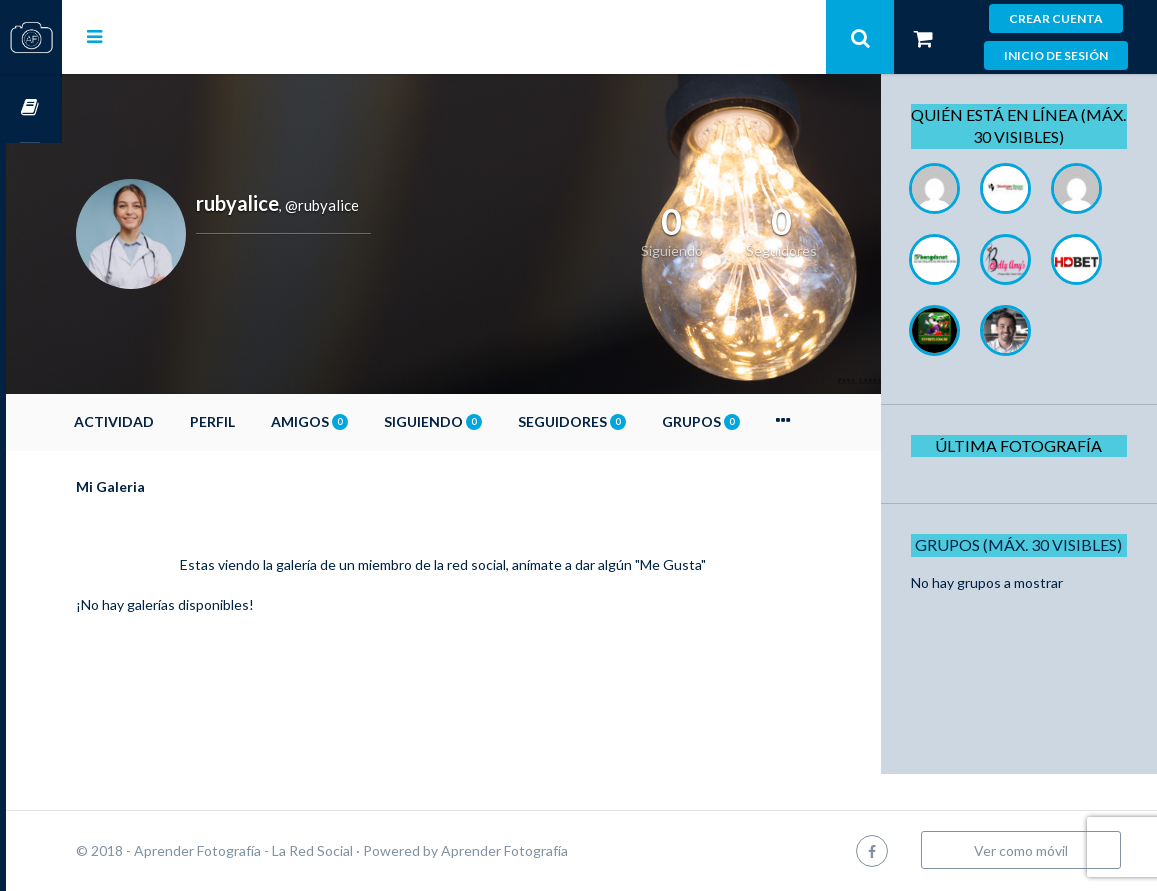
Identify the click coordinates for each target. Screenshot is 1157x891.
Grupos (757, 421)
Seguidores (628, 421)
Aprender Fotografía (560, 850)
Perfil (268, 421)
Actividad (170, 421)
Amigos (365, 421)
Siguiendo (489, 421)
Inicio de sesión (1056, 55)
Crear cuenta (1056, 18)
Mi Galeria (166, 486)
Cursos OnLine (31, 108)
